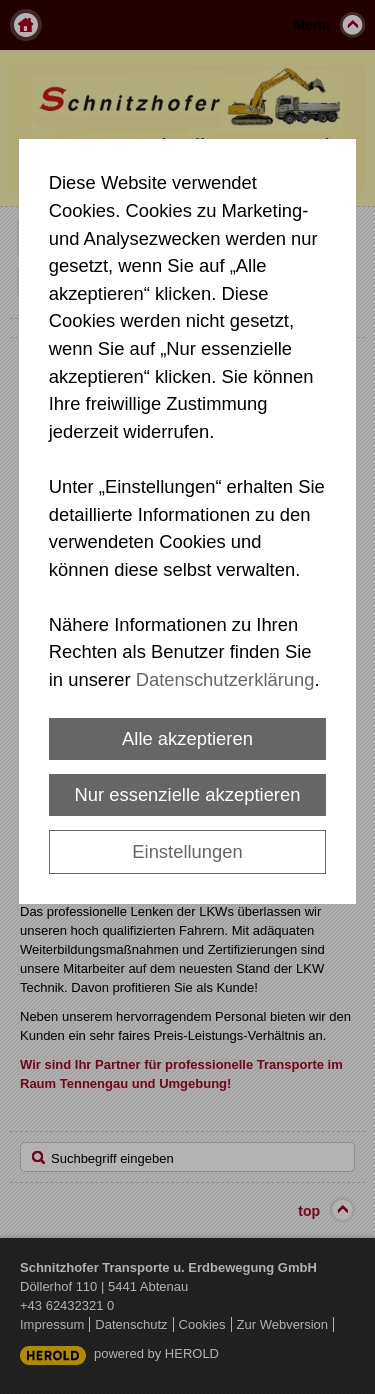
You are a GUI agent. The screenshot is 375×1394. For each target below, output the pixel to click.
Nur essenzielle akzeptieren (188, 794)
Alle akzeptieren (187, 738)
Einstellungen (187, 851)
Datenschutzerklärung (225, 679)
